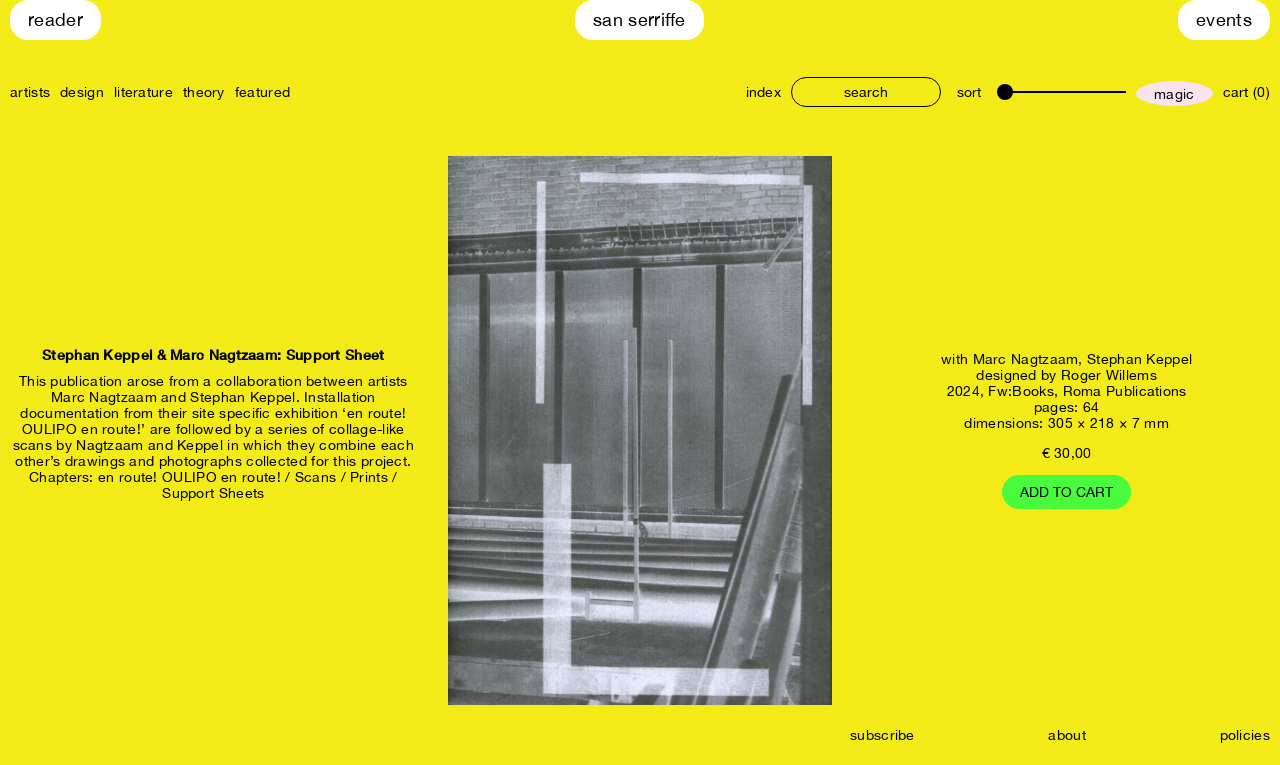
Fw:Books (1020, 391)
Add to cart (1066, 492)
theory (204, 92)
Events (1224, 19)
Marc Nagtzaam (1026, 359)
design (82, 92)
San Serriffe (639, 19)
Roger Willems (1109, 375)
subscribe (882, 735)
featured (262, 92)
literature (143, 92)
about (1067, 735)
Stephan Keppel (1139, 359)
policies (1245, 735)
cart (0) (1246, 92)
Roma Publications (1125, 391)
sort (969, 92)
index (764, 92)
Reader (55, 19)
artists (30, 92)
